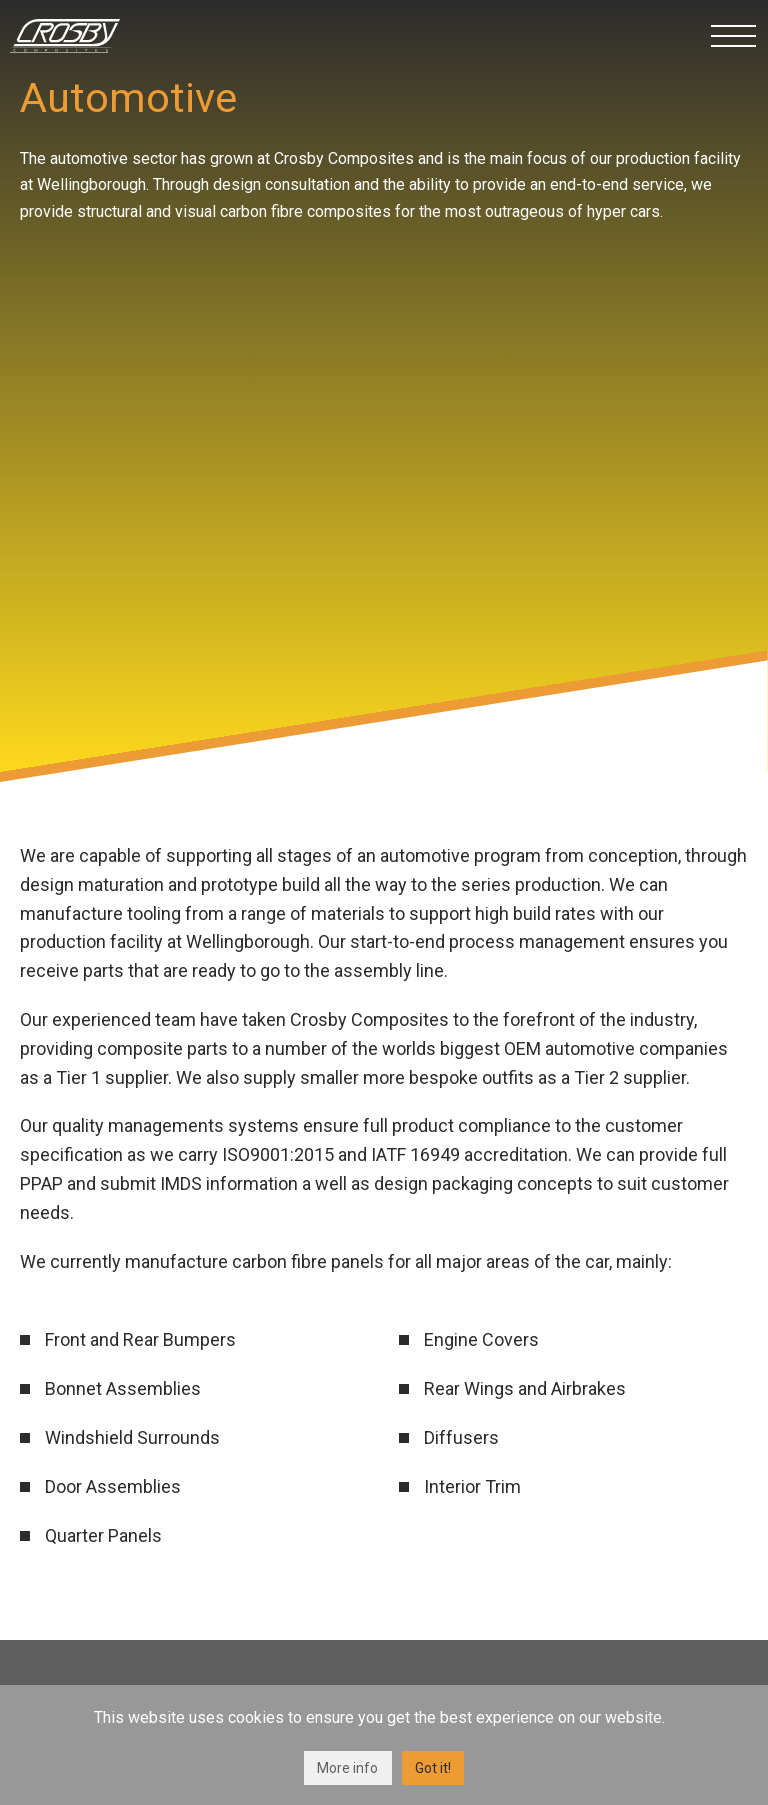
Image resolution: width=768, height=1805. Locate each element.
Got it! (433, 1768)
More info (347, 1768)
